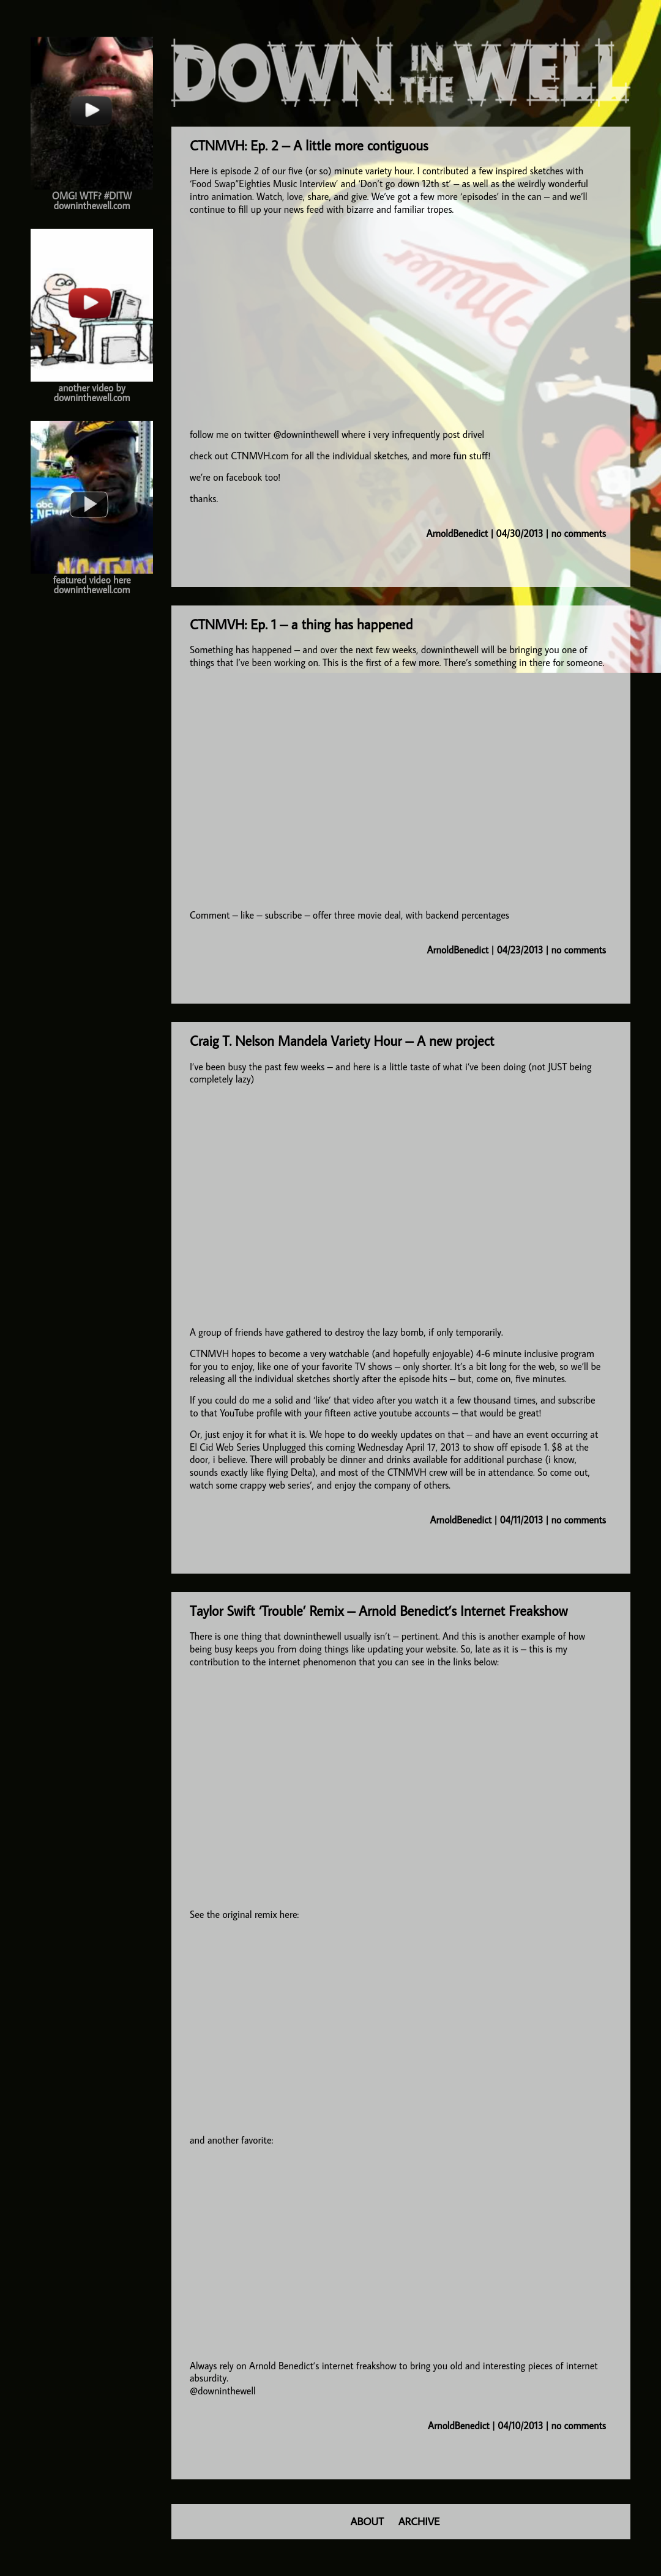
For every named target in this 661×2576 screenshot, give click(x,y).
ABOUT (367, 2521)
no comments (578, 533)
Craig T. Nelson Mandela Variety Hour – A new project (342, 1040)
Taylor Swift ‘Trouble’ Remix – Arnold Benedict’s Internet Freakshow (378, 1610)
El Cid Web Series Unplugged (248, 1447)
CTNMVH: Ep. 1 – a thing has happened (301, 624)
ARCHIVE (419, 2521)
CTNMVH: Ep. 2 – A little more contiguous (309, 145)
